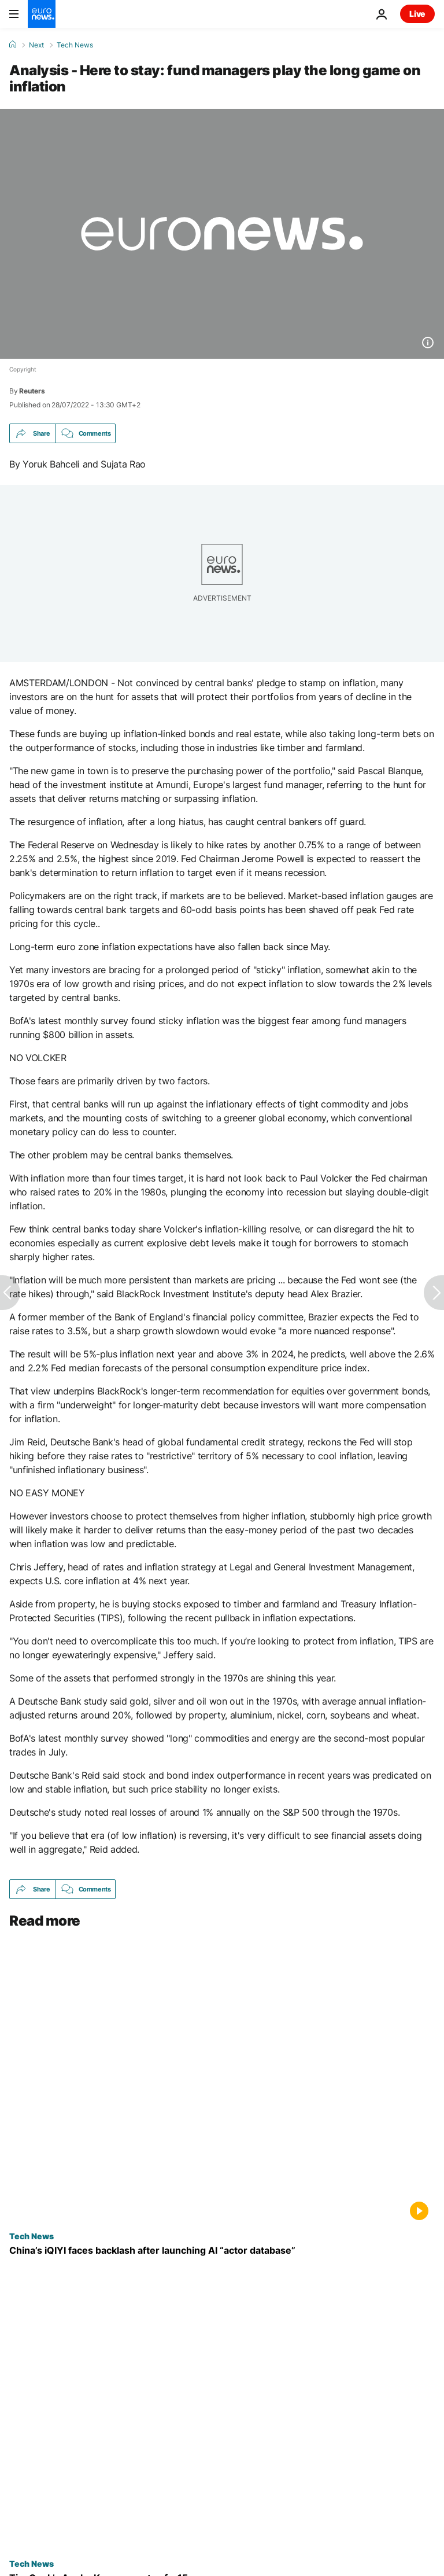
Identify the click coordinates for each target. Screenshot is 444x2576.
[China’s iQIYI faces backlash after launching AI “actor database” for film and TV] (222, 2250)
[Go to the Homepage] (42, 14)
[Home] (12, 45)
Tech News (75, 45)
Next (36, 45)
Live (417, 14)
